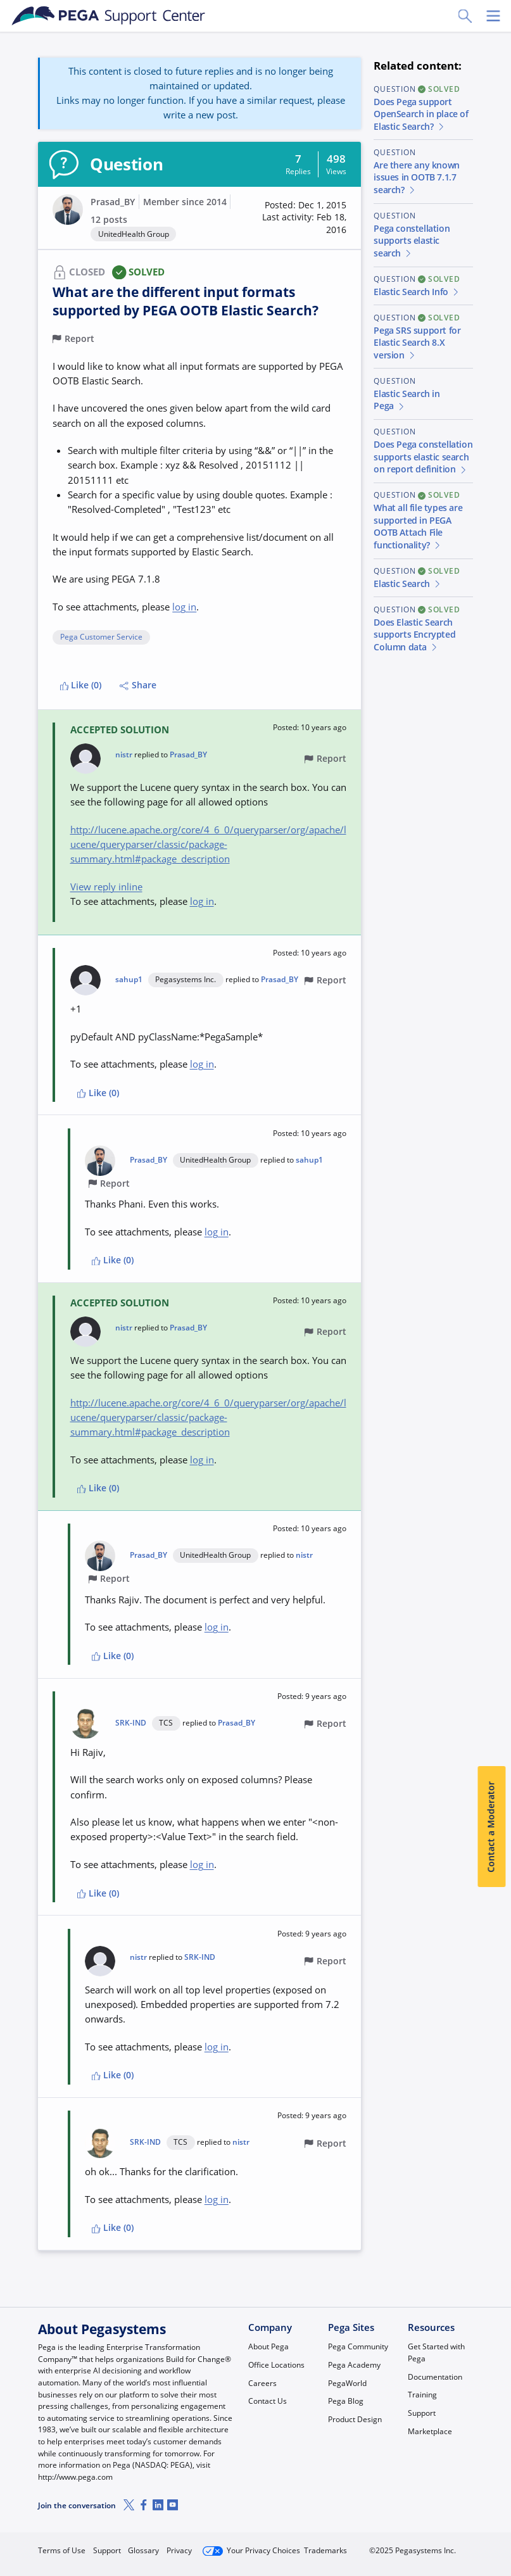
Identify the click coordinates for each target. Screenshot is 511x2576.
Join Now (377, 2545)
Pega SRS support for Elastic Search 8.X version (417, 343)
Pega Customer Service (101, 637)
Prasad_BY (113, 202)
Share (138, 685)
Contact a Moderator (491, 1826)
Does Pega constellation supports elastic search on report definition (423, 457)
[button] (297, 218)
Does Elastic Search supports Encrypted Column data (414, 635)
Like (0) (81, 685)
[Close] (493, 2530)
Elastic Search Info (417, 292)
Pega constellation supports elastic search (412, 241)
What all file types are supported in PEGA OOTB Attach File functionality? (418, 526)
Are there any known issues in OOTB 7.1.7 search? (416, 178)
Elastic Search (407, 584)
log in (184, 606)
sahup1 (128, 980)
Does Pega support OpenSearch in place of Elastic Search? (421, 114)
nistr (123, 755)
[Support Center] (108, 16)
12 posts (109, 219)
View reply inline (106, 886)
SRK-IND (130, 1723)
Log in (444, 2545)
